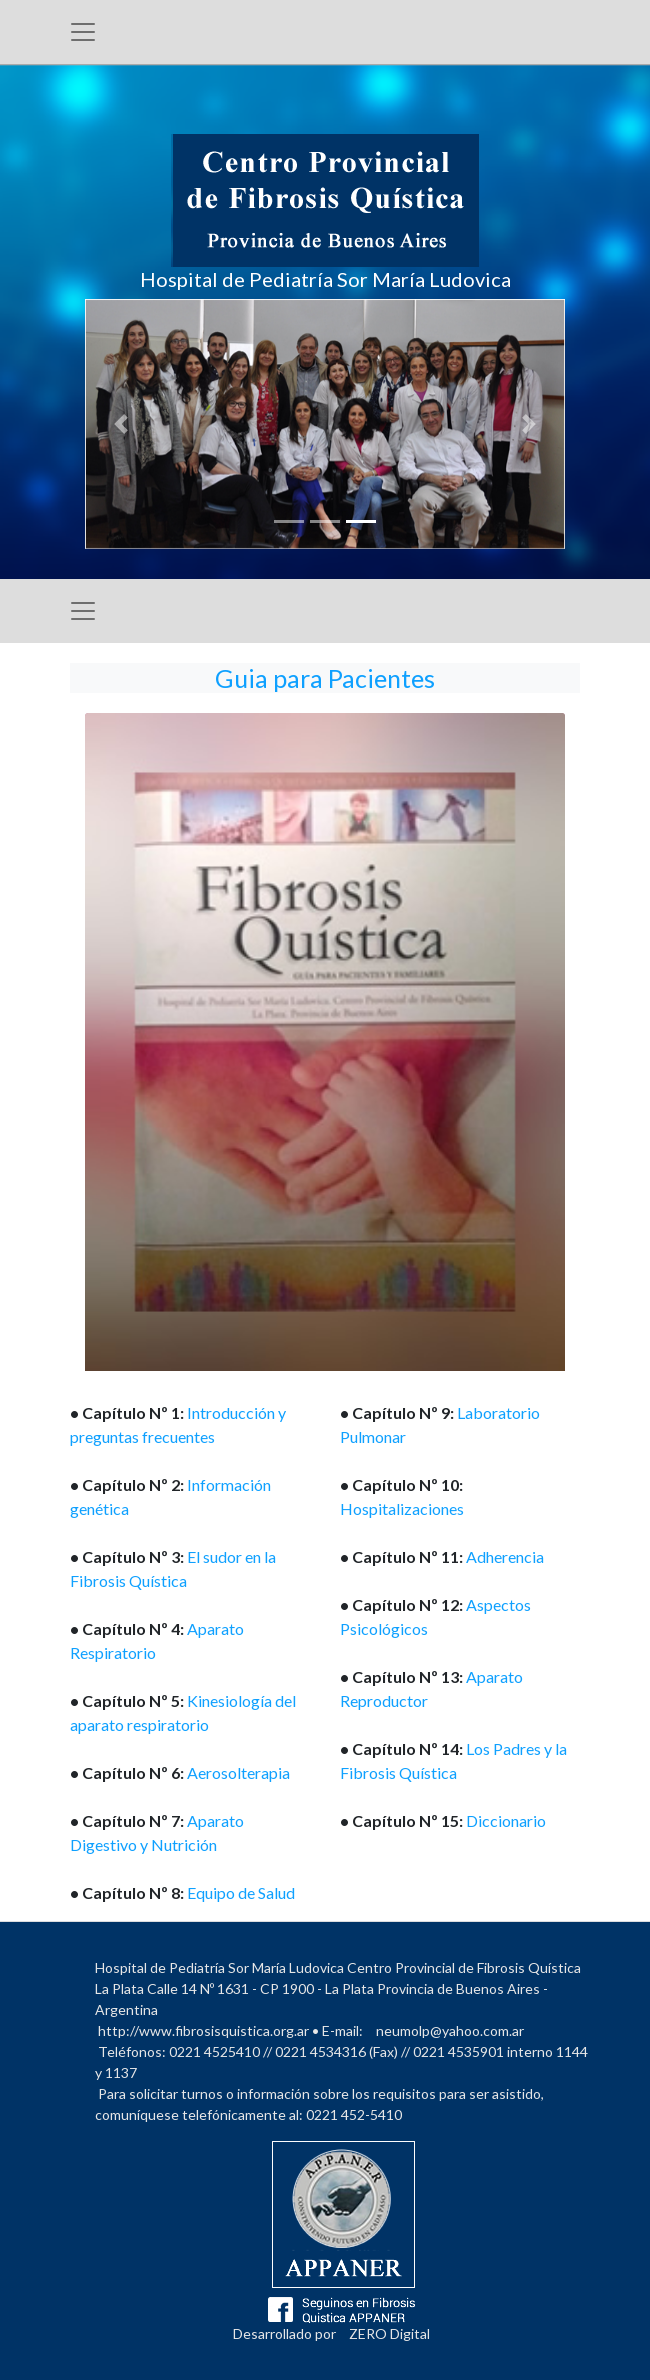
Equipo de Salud (241, 1892)
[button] (121, 424)
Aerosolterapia (238, 1772)
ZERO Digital (389, 2333)
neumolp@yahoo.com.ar (450, 2030)
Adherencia (505, 1556)
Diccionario (506, 1820)
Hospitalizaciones (402, 1508)
